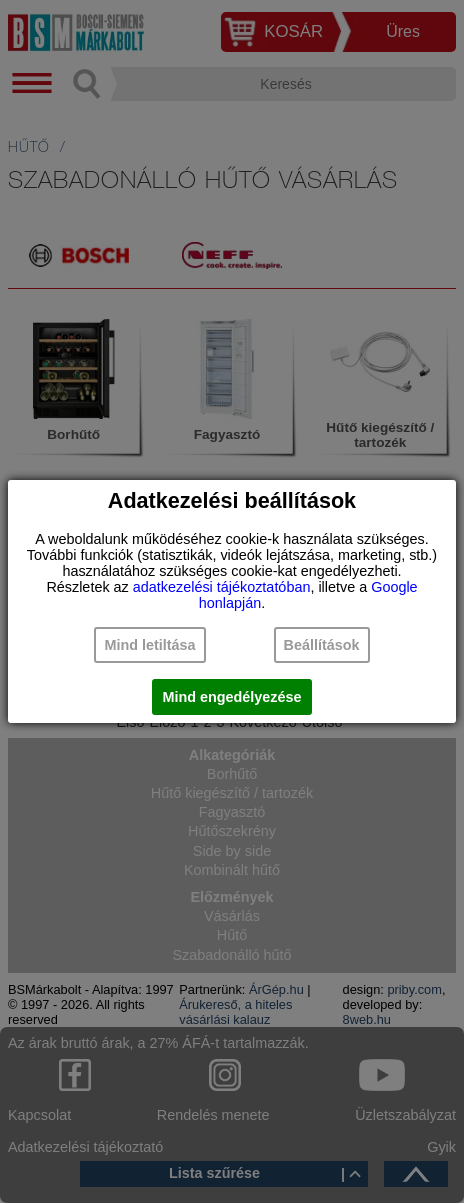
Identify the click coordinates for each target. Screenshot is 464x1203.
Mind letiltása (149, 645)
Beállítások (322, 645)
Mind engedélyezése (231, 697)
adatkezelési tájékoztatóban (222, 587)
